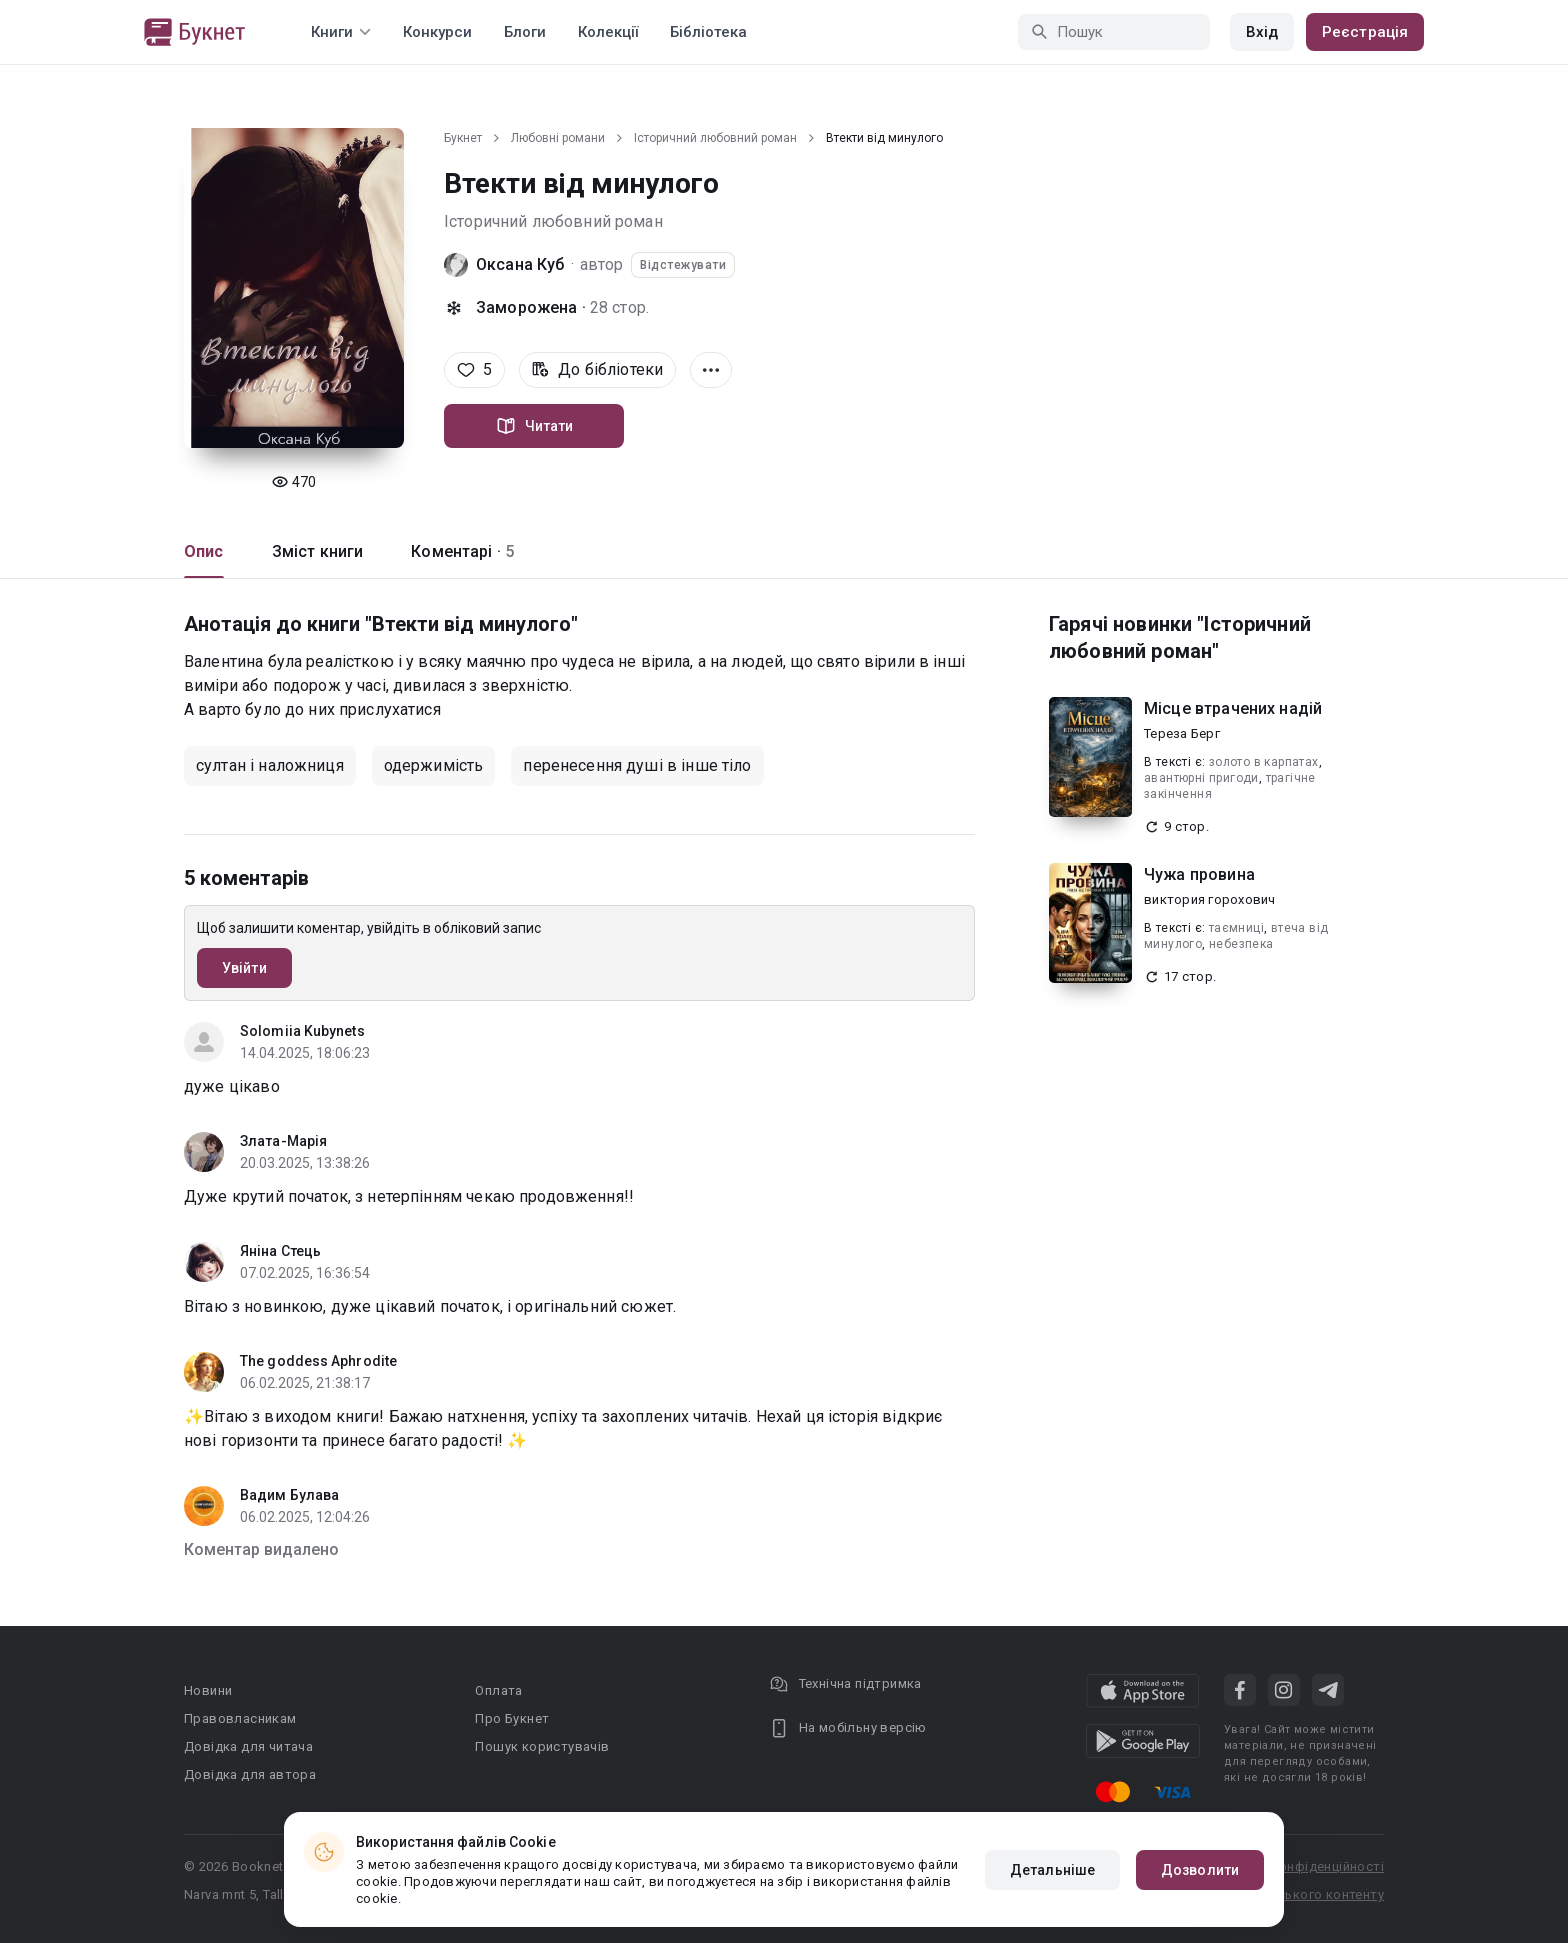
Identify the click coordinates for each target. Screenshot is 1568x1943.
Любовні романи (558, 138)
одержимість (434, 765)
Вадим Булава (289, 1495)
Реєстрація (1365, 32)
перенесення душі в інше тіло (637, 765)
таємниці (1236, 928)
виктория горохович (1210, 899)
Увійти (244, 968)
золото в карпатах (1264, 762)
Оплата (498, 1690)
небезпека (1241, 944)
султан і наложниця (270, 765)
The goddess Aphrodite (318, 1361)
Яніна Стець (280, 1251)
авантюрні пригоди (1201, 778)
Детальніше (1052, 1870)
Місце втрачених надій (1233, 708)
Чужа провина (1199, 874)
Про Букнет (512, 1718)
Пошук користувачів (542, 1746)
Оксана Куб (520, 264)
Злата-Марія (283, 1141)
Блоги (525, 32)
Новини (208, 1690)
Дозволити (1200, 1870)
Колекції (608, 32)
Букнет (463, 138)
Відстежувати (683, 265)
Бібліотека (708, 32)
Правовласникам (240, 1718)
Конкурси (437, 32)
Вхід (1262, 32)
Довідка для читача (248, 1746)
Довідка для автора (250, 1774)
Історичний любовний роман (715, 138)
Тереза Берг (1182, 733)
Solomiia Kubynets (302, 1031)
